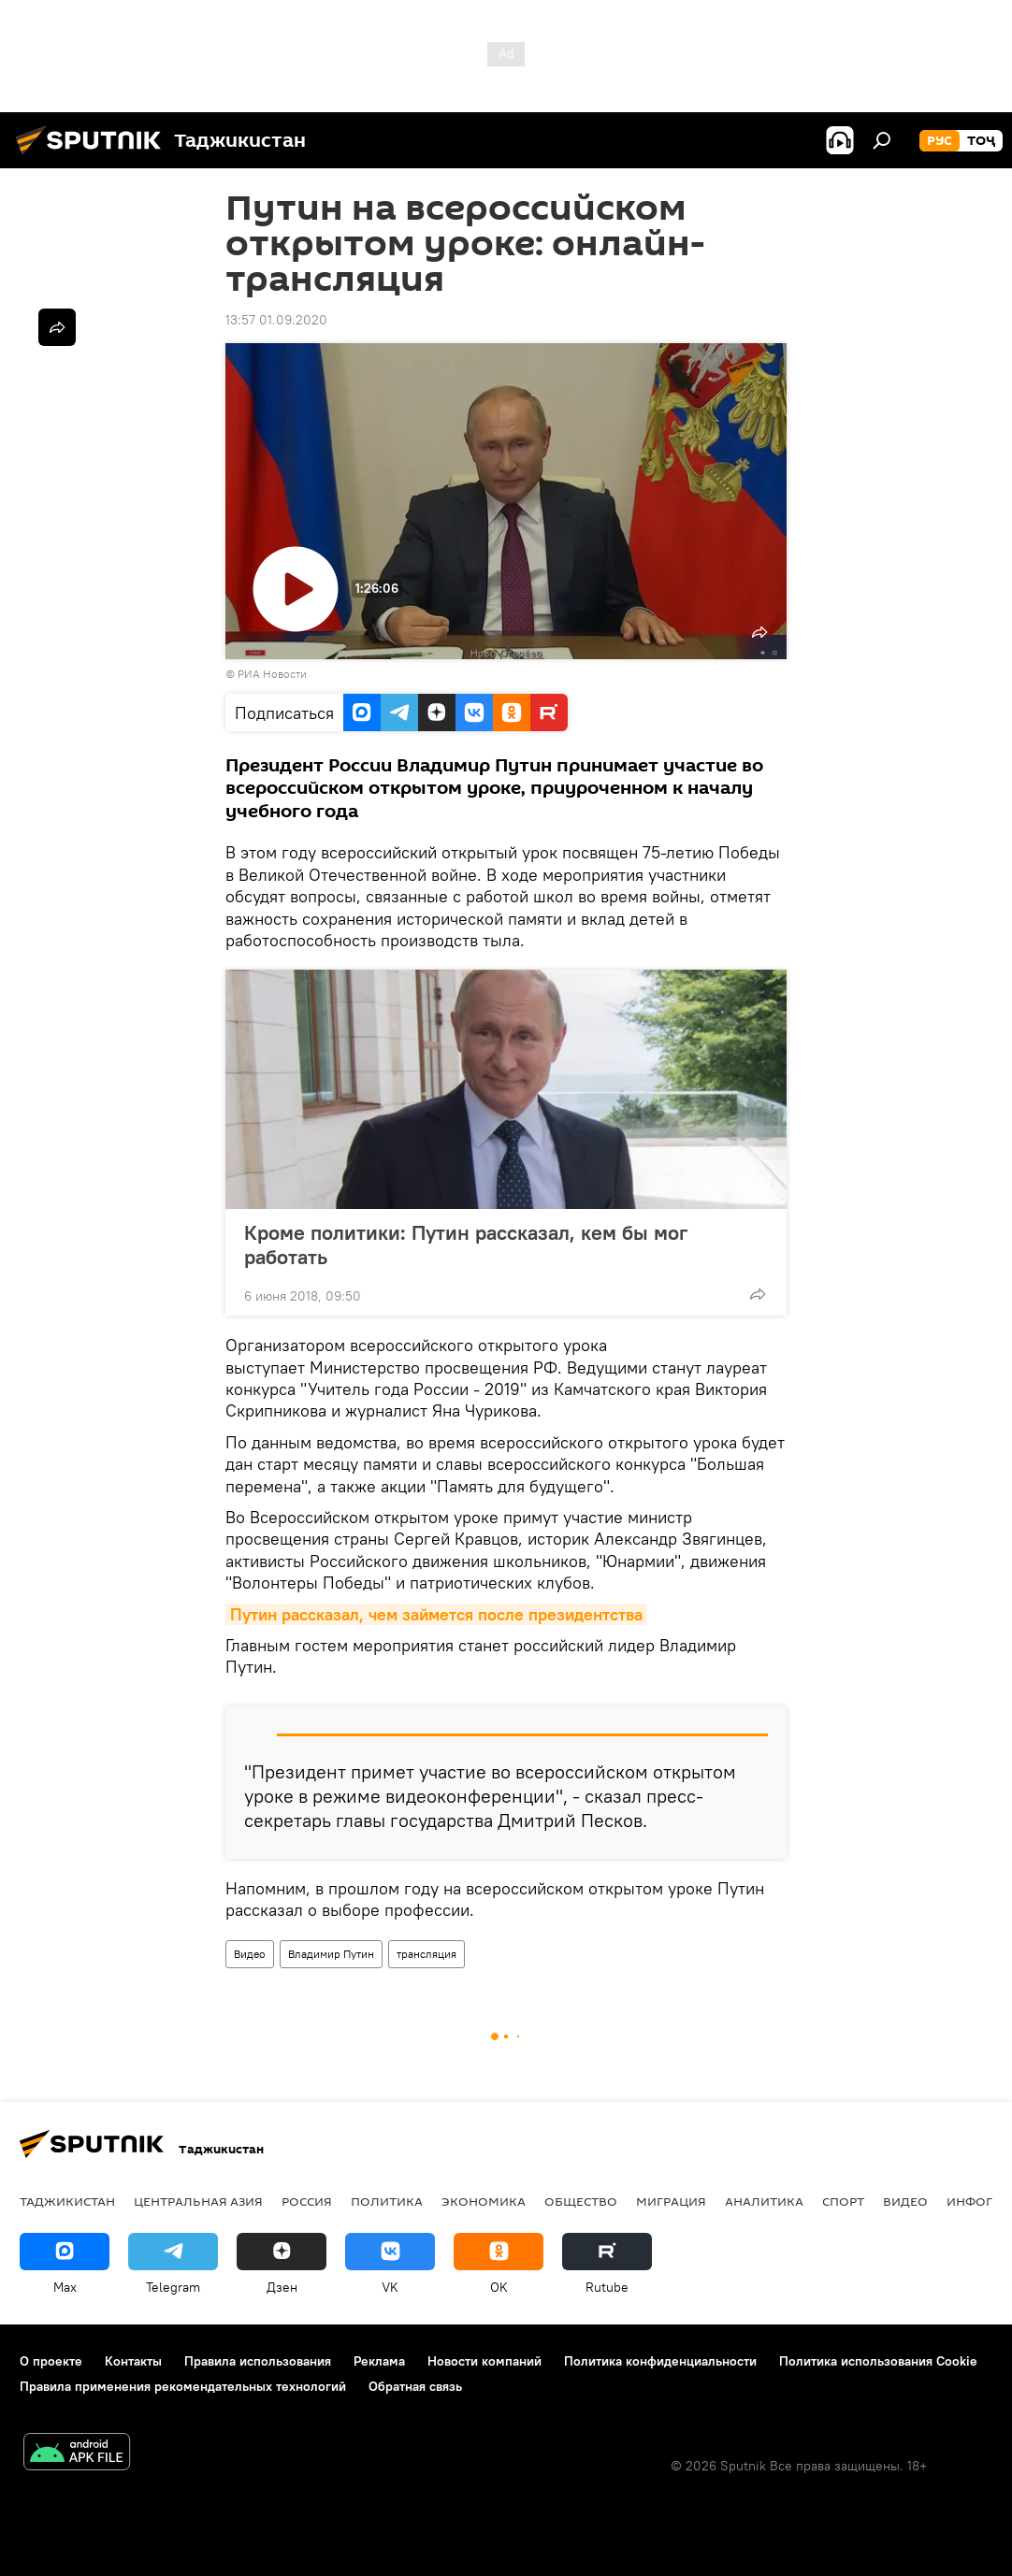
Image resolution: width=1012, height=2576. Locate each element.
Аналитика (764, 2201)
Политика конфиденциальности (660, 2361)
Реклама (379, 2361)
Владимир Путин (331, 1954)
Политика (387, 2201)
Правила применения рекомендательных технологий (183, 2386)
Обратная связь (415, 2386)
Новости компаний (484, 2361)
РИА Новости (272, 674)
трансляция (426, 1954)
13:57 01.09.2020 (276, 319)
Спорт (843, 2201)
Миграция (671, 2201)
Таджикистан (67, 2201)
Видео (250, 1954)
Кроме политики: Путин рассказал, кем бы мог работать (465, 1244)
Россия (307, 2201)
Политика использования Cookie (878, 2361)
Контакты (133, 2361)
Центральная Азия (198, 2201)
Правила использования (257, 2361)
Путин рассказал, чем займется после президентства (436, 1614)
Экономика (483, 2201)
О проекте (51, 2361)
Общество (580, 2201)
